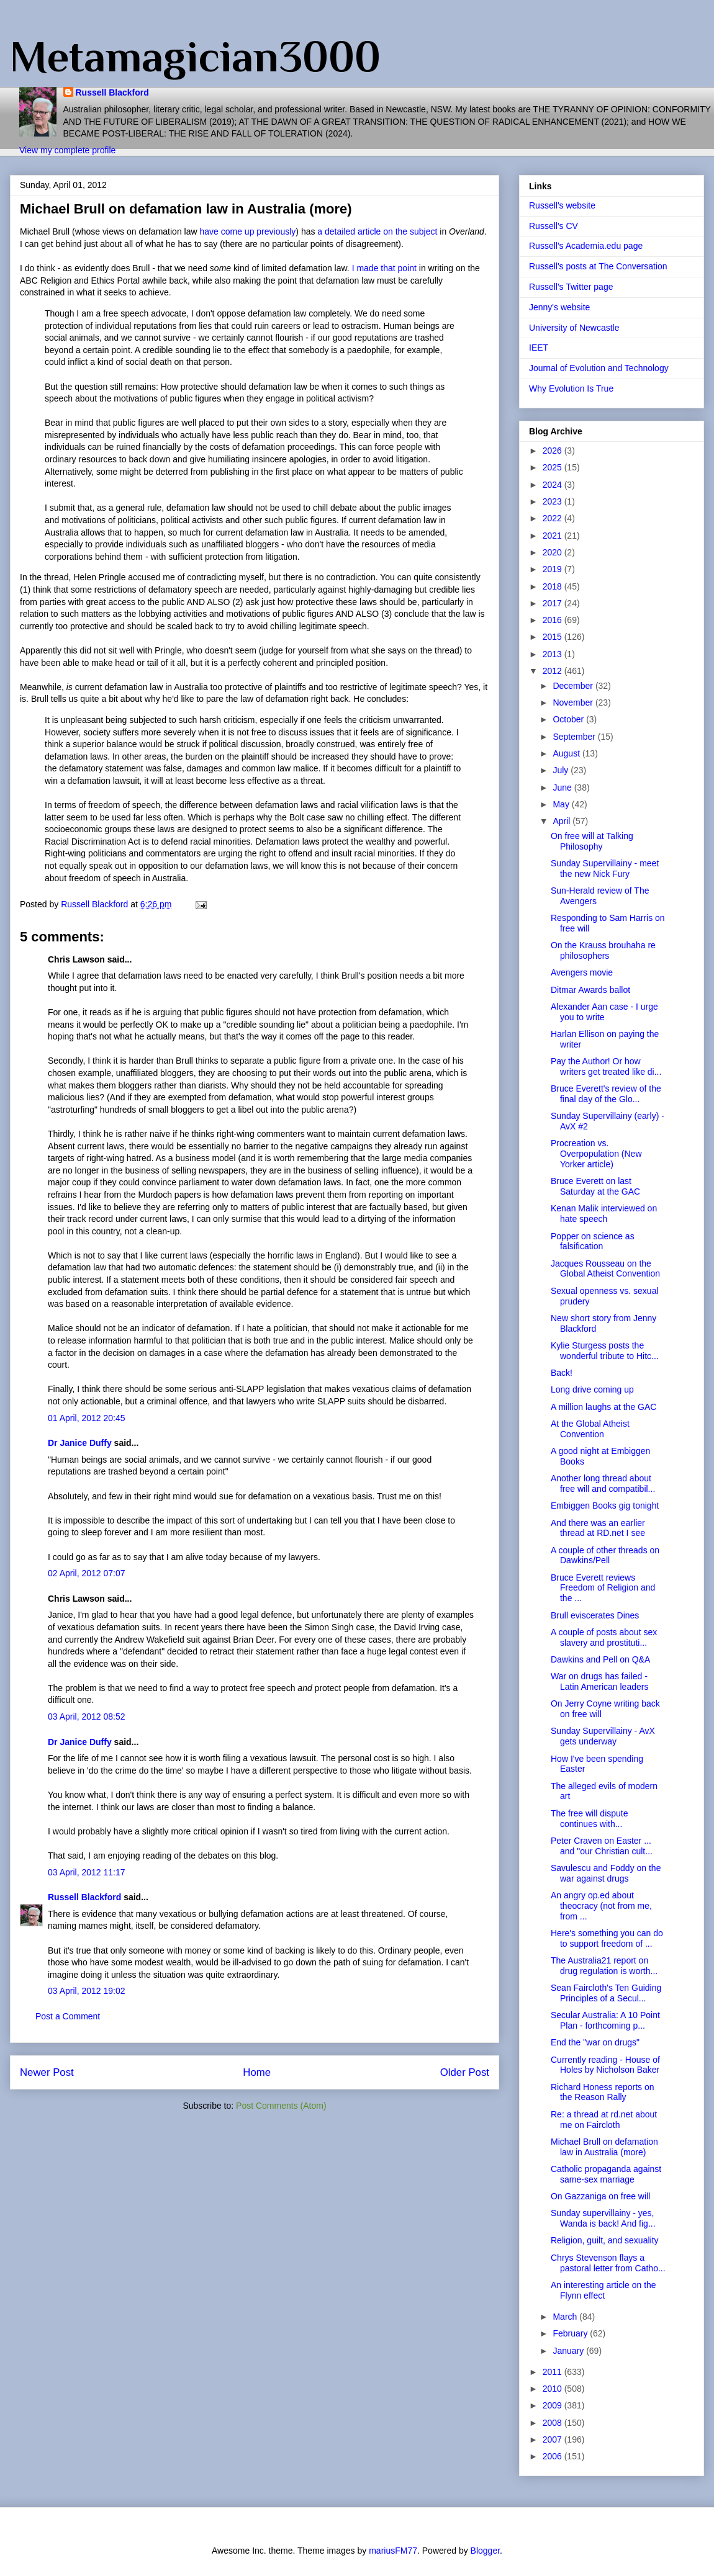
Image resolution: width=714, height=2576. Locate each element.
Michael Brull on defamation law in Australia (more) (604, 2147)
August (567, 753)
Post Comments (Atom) (281, 2106)
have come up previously (247, 231)
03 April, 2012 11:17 (86, 1872)
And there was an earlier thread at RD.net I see (598, 1528)
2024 (553, 485)
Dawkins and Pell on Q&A (600, 1659)
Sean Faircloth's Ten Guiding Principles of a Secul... (606, 1993)
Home (257, 2072)
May (562, 804)
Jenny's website (559, 307)
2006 (553, 2456)
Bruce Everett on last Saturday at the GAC (595, 1186)
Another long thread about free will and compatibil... (603, 1483)
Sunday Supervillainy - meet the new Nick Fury (605, 868)
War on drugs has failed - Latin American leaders (599, 1681)
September (575, 737)
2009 (553, 2405)
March (566, 2317)
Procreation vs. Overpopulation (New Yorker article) (596, 1153)
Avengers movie (582, 972)
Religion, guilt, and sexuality (605, 2240)
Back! (561, 1373)
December (574, 686)
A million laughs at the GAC (603, 1407)
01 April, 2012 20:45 (86, 1418)
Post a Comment (67, 2016)
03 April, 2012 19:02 (86, 1991)
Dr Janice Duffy (80, 1443)
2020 (553, 552)
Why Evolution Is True (571, 388)
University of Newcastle (574, 328)
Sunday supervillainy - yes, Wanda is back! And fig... (603, 2218)
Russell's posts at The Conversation (598, 266)
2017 (553, 603)
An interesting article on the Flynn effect (603, 2290)
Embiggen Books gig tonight (605, 1505)
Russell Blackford (112, 92)
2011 (553, 2372)
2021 (553, 536)
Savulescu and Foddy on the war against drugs (606, 1873)
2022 (553, 518)
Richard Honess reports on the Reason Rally (602, 2092)
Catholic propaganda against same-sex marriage (606, 2174)
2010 (553, 2389)
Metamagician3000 (195, 56)
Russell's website (562, 205)
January (569, 2351)
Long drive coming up (592, 1389)
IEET (538, 347)
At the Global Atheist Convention (590, 1429)
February (571, 2333)
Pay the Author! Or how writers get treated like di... (606, 1066)
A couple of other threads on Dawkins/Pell (605, 1555)
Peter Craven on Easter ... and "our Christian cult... (602, 1846)
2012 (553, 671)
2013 (553, 654)
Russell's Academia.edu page (586, 246)
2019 (553, 569)
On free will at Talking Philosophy (592, 841)
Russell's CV (553, 226)
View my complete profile (67, 150)
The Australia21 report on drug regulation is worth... (604, 1965)
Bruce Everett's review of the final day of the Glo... (606, 1094)
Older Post (464, 2072)
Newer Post (47, 2072)
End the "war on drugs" (595, 2042)
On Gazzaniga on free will (600, 2196)
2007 (553, 2439)
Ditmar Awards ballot (590, 990)
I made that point (384, 268)
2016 (553, 620)
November (574, 702)
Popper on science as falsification (593, 1241)
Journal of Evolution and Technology (599, 368)
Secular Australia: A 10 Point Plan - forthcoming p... (605, 2020)
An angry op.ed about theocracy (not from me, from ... (601, 1905)
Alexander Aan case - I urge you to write (604, 1012)
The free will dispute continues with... (589, 1818)
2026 (553, 451)
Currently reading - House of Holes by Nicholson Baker (605, 2065)
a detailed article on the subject (377, 231)
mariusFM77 (393, 2551)
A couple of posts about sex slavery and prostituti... (604, 1637)
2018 (553, 586)
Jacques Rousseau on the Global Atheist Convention (605, 1269)
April (562, 821)
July (562, 770)
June (563, 787)
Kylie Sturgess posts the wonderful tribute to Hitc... (605, 1350)
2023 (553, 501)
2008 (553, 2423)
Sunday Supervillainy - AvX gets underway (603, 1736)
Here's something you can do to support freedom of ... (607, 1938)
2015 (553, 637)
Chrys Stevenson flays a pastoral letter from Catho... (608, 2263)
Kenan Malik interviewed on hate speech (604, 1213)
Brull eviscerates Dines (595, 1615)
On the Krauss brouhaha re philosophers (603, 950)
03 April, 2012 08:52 (86, 1716)
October (569, 719)
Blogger (485, 2551)
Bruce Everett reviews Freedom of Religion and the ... (603, 1588)
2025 (553, 467)
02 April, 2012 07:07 (86, 1573)
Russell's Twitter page (571, 287)
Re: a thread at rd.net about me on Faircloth (604, 2119)
